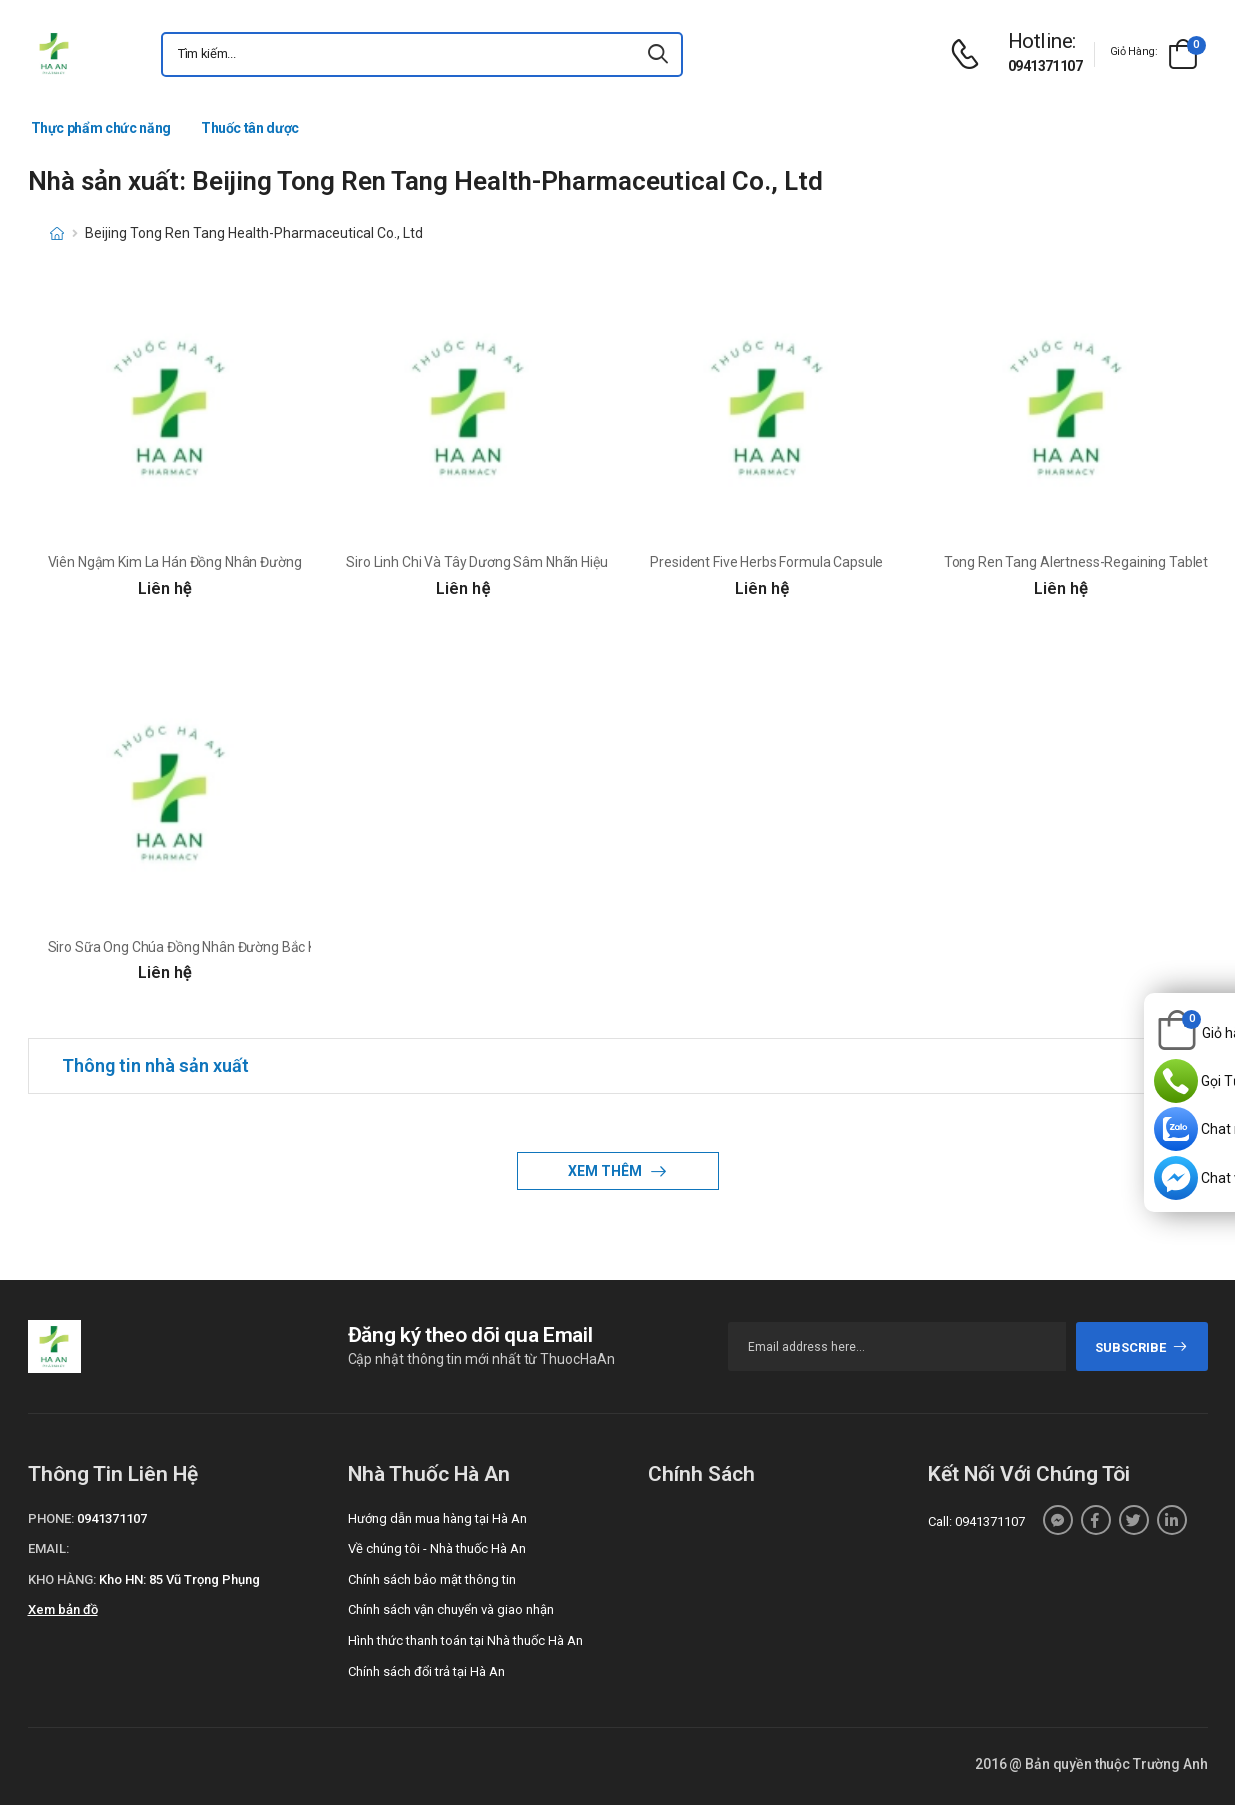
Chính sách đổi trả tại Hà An (426, 1671)
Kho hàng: (62, 1579)
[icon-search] (659, 54)
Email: (48, 1548)
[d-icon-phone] (970, 54)
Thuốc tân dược (250, 128)
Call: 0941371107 (976, 1521)
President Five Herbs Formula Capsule (766, 562)
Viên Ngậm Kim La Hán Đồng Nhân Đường (175, 562)
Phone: (51, 1518)
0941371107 (1045, 66)
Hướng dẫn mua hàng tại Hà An (437, 1518)
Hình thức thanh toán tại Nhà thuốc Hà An (465, 1640)
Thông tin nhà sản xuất (155, 1065)
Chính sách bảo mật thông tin (432, 1579)
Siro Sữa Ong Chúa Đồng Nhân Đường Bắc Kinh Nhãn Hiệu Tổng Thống (263, 947)
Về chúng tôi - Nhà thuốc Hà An (437, 1548)
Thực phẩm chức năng (101, 128)
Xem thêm (606, 1171)
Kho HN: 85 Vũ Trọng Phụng (179, 1579)
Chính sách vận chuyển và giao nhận (451, 1609)
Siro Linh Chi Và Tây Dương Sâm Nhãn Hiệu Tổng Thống (516, 562)
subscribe (1141, 1347)
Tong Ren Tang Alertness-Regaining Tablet (1076, 562)
